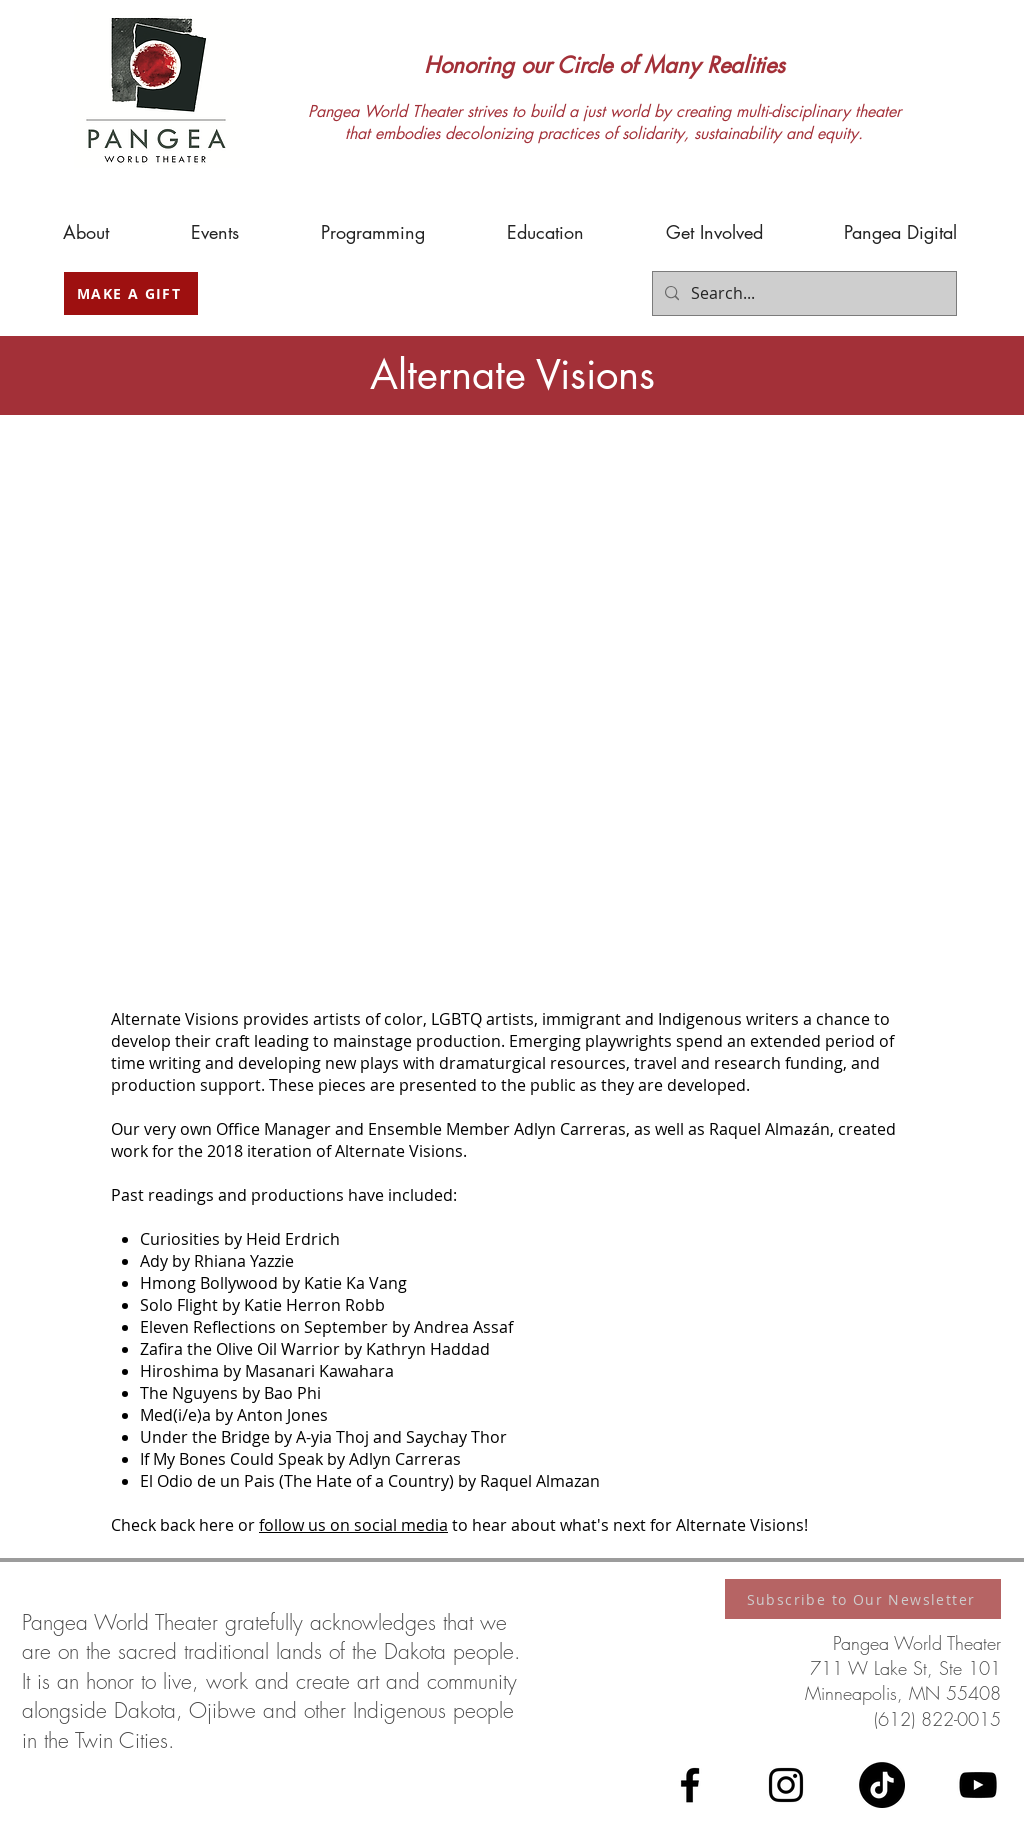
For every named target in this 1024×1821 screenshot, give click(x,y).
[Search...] (802, 293)
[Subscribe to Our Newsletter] (863, 1599)
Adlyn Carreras (570, 1129)
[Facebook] (690, 1785)
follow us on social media (353, 1525)
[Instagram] (786, 1785)
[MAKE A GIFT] (131, 293)
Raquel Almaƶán (769, 1129)
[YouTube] (978, 1785)
